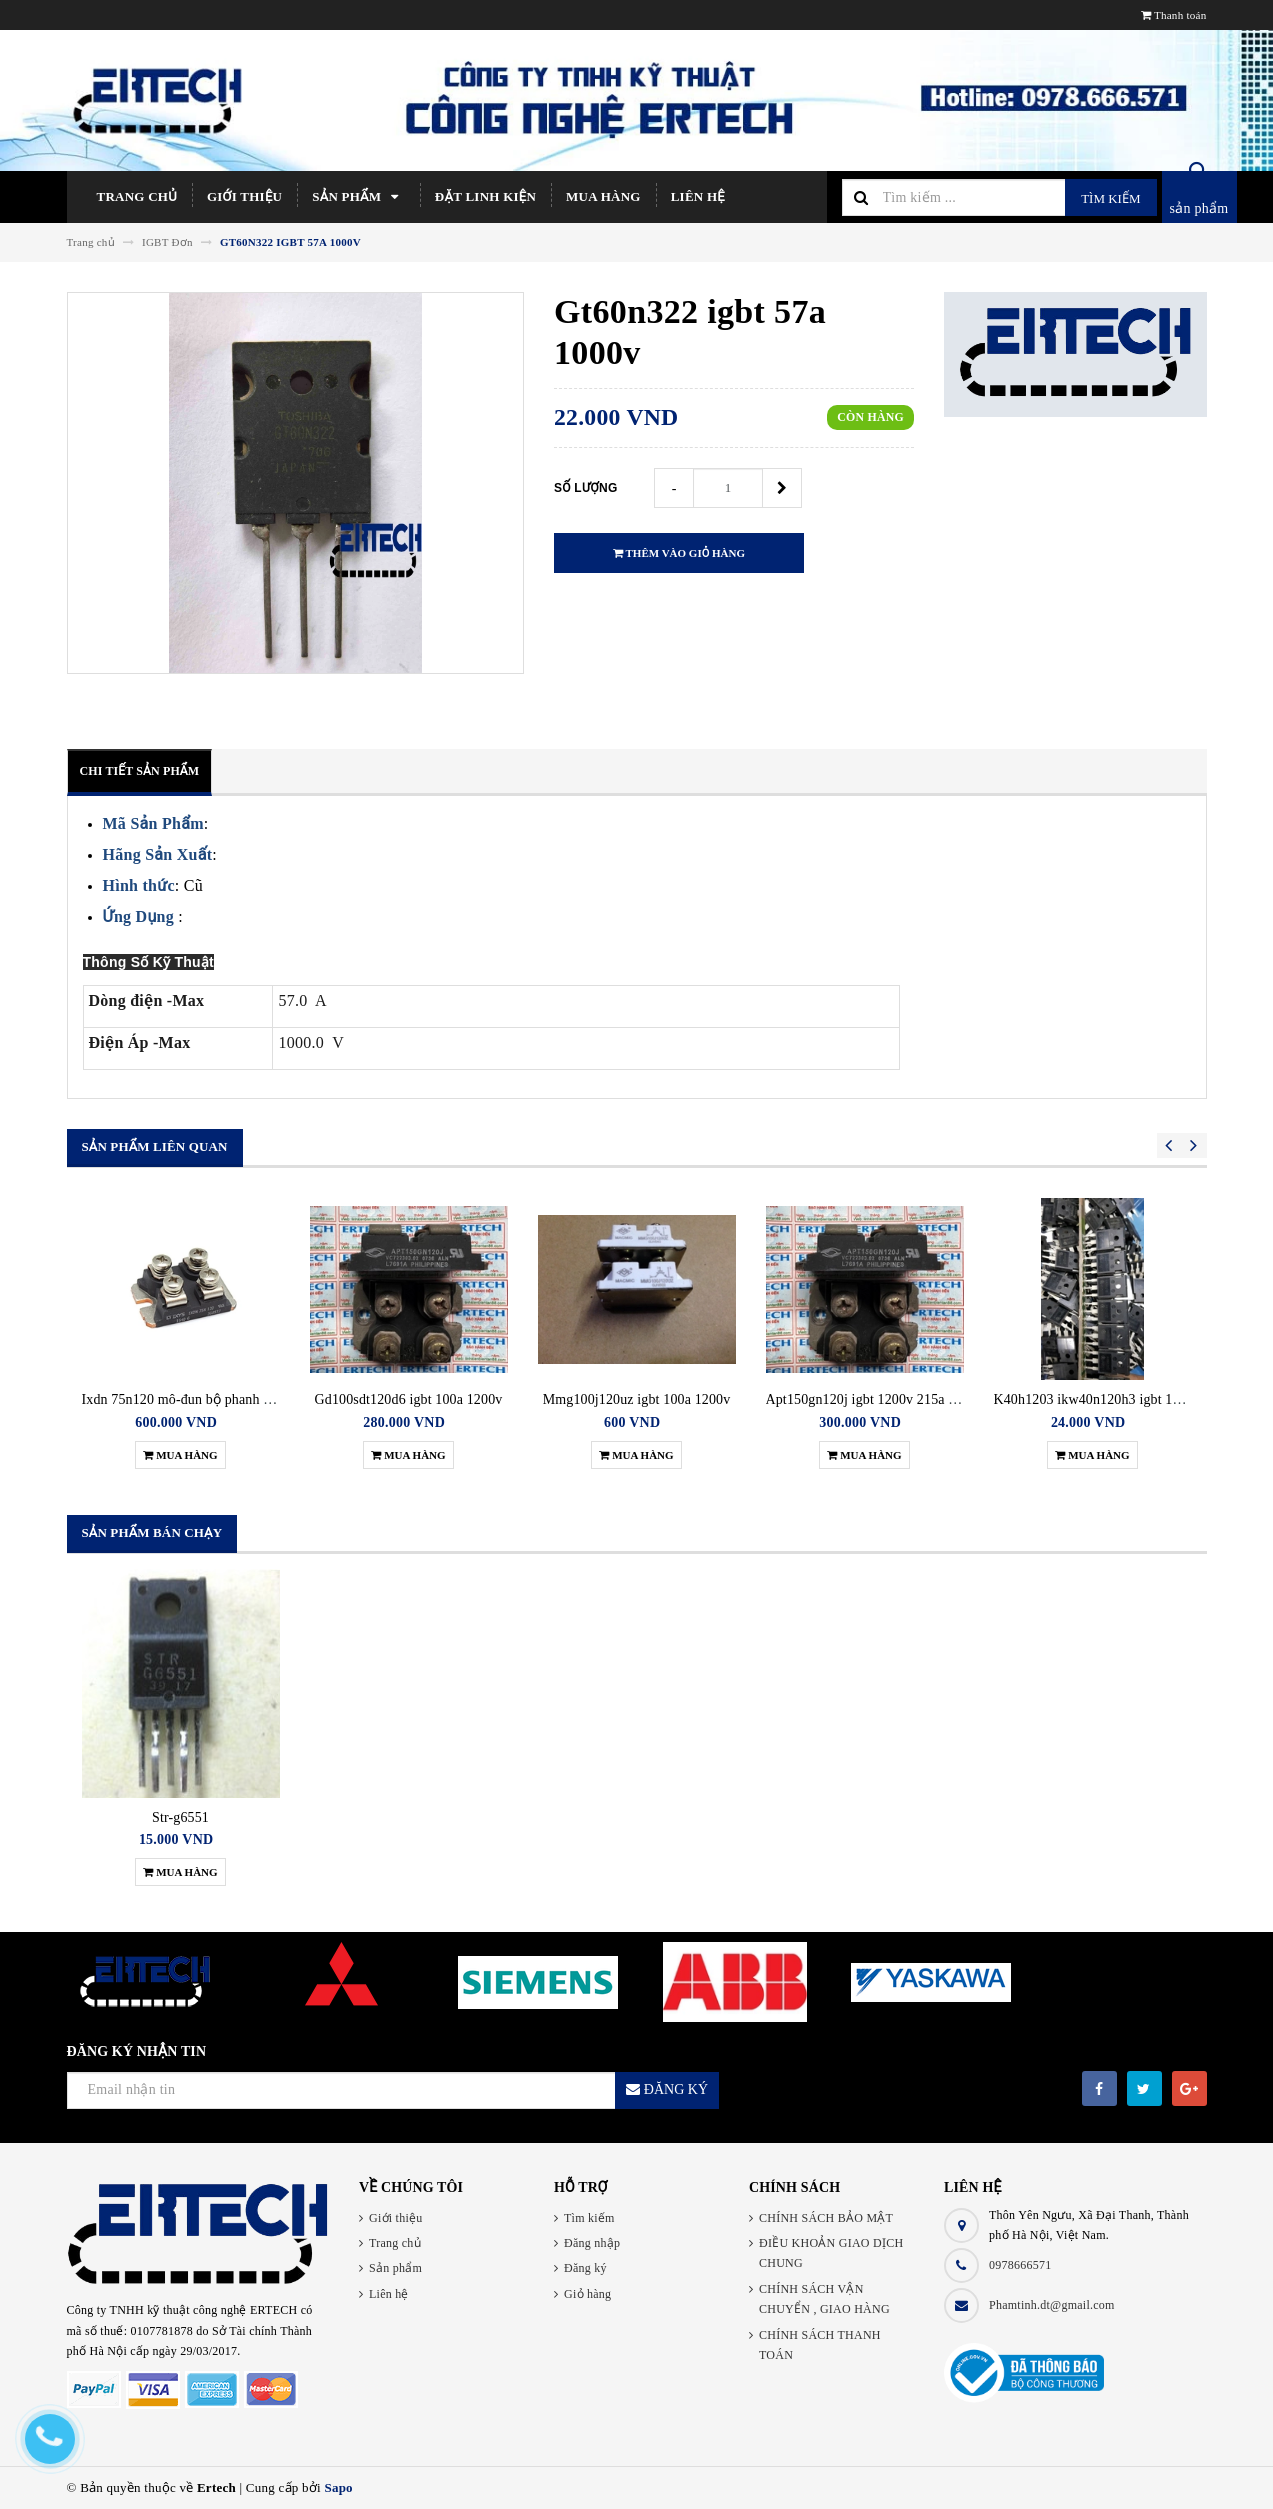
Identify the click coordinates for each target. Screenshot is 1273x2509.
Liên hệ (698, 196)
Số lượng (586, 488)
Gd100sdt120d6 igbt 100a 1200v (409, 1399)
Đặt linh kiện (485, 196)
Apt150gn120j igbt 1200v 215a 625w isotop (892, 1399)
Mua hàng (603, 196)
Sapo (338, 2487)
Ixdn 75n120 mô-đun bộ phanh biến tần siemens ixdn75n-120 (260, 1399)
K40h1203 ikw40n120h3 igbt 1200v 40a (1110, 1399)
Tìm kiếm (1110, 198)
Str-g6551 (180, 1817)
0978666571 (1020, 2265)
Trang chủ (137, 196)
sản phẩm (1199, 208)
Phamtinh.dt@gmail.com (1052, 2305)
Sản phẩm (358, 197)
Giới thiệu (244, 196)
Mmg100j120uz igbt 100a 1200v (637, 1399)
